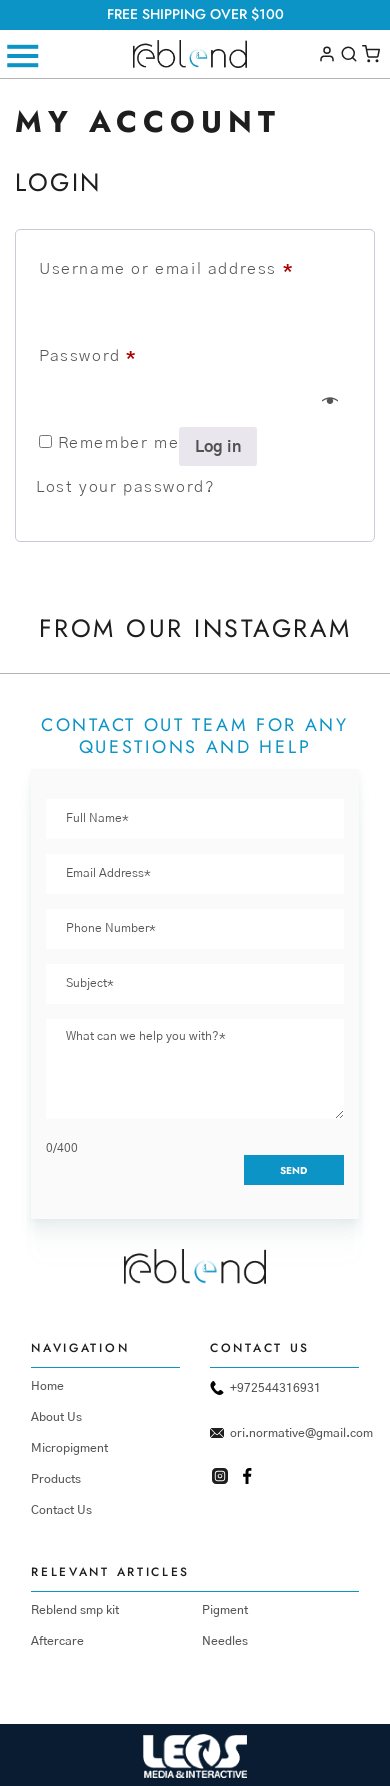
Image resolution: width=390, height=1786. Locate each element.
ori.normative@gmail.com (284, 1433)
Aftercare (57, 1641)
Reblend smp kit (75, 1610)
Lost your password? (125, 487)
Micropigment (69, 1448)
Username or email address (166, 269)
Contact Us (61, 1510)
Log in (218, 447)
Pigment (225, 1610)
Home (47, 1386)
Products (56, 1479)
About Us (56, 1417)
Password (88, 356)
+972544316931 (265, 1388)
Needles (225, 1641)
